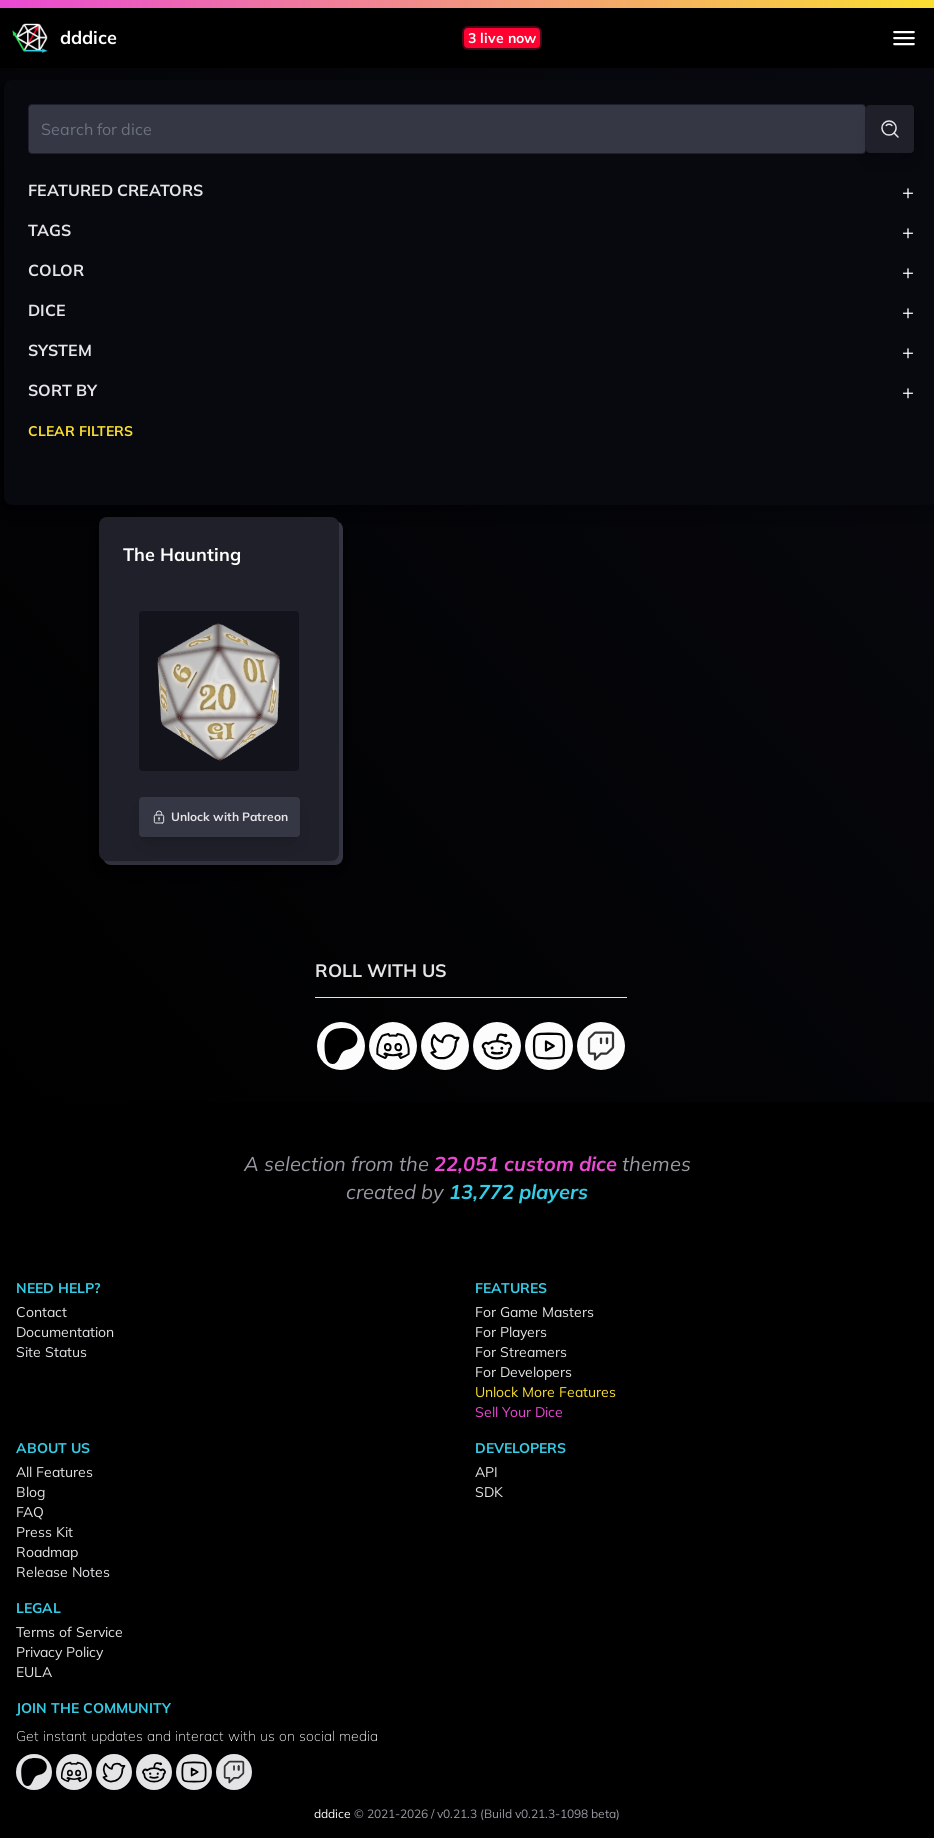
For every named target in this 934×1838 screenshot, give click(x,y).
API (486, 1472)
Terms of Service (69, 1632)
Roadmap (47, 1552)
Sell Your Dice (519, 1412)
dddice (332, 1813)
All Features (54, 1472)
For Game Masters (534, 1312)
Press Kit (44, 1532)
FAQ (30, 1512)
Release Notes (63, 1572)
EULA (34, 1672)
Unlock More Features (545, 1392)
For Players (511, 1332)
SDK (489, 1492)
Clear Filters (80, 431)
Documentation (65, 1332)
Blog (30, 1492)
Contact (41, 1312)
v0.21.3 (457, 1813)
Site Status (51, 1352)
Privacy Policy (59, 1652)
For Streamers (521, 1352)
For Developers (523, 1372)
